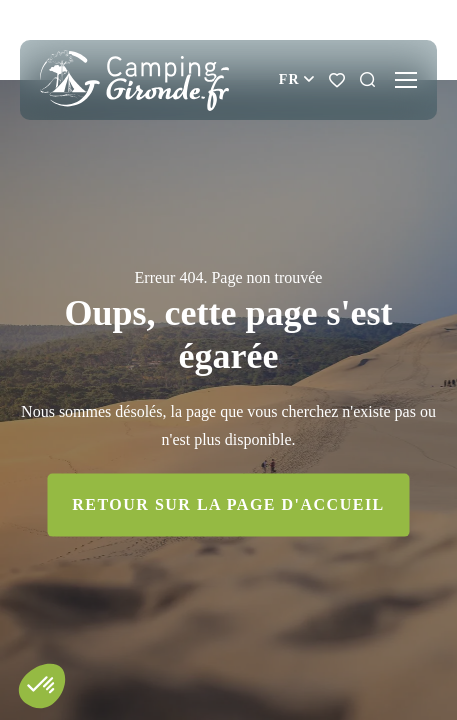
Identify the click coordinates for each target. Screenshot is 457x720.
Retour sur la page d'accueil (228, 504)
